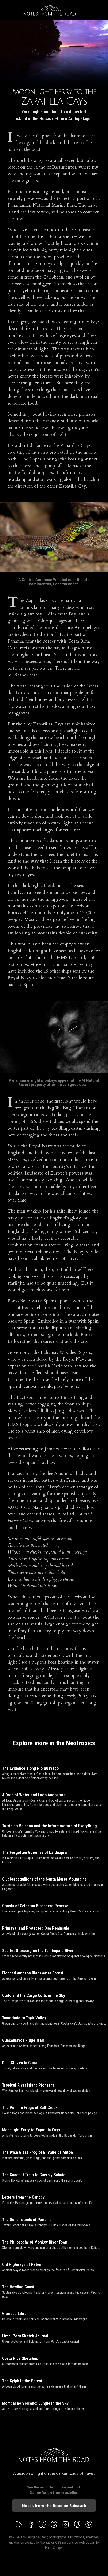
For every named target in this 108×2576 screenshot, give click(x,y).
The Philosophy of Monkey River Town (34, 2242)
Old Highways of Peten (21, 2264)
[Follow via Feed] (19, 2525)
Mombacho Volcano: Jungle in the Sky (35, 2403)
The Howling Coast (18, 2286)
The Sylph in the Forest (22, 2380)
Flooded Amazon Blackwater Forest (32, 1973)
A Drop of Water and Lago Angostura (34, 1794)
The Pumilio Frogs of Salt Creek (30, 2107)
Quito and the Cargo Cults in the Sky (33, 1995)
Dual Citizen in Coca (19, 2062)
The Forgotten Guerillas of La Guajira (34, 1852)
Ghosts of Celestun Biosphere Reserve (35, 1905)
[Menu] (101, 10)
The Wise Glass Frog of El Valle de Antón (37, 2152)
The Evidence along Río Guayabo (30, 1768)
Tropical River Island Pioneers (28, 2085)
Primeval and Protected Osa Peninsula (35, 1928)
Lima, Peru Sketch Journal (25, 2335)
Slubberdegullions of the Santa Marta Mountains (44, 1879)
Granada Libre (14, 2313)
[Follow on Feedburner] (42, 2525)
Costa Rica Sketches (20, 2358)
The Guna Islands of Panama (27, 2219)
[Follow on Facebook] (31, 2525)
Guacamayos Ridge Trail (23, 2040)
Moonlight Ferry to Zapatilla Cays (31, 2129)
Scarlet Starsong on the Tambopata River (38, 1950)
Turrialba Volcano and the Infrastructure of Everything (49, 1825)
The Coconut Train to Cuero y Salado (33, 2174)
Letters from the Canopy (23, 2197)
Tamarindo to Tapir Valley (24, 2017)
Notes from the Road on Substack (54, 2505)
